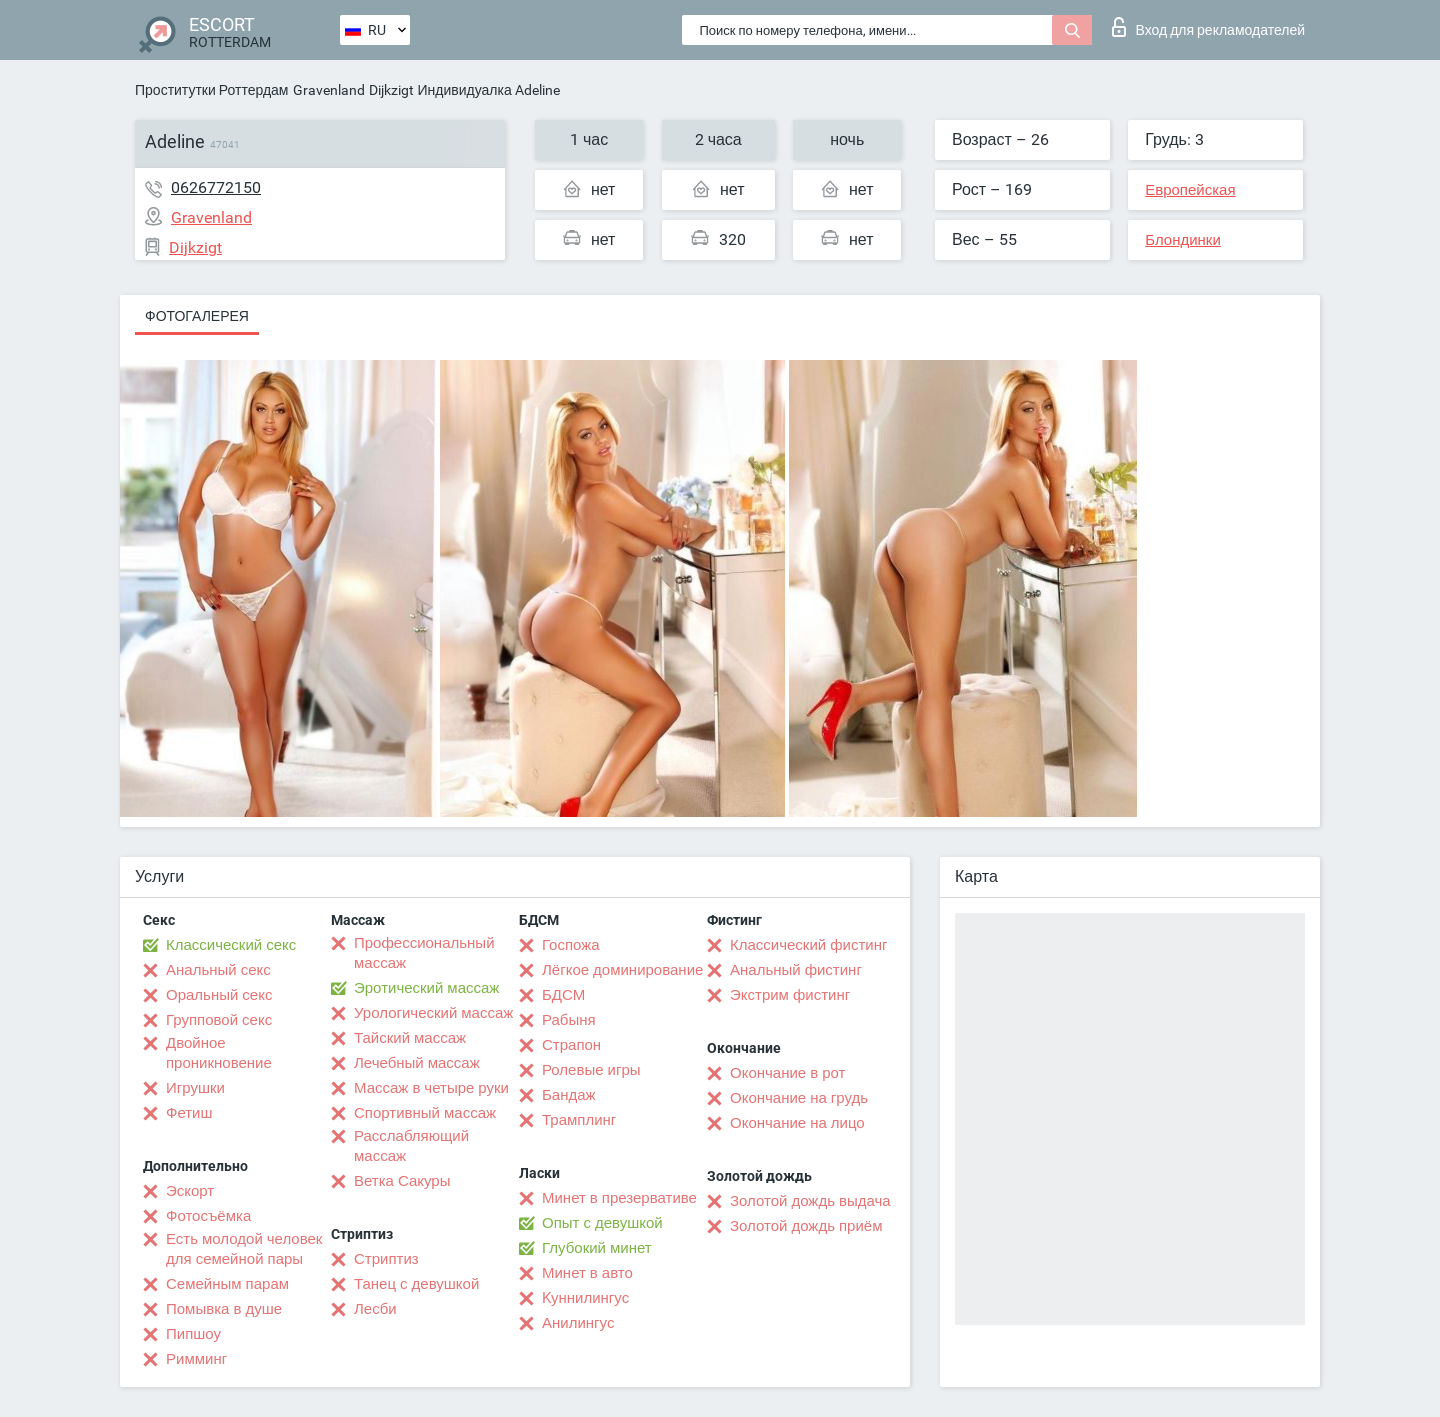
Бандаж (569, 1095)
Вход (1208, 27)
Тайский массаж (410, 1038)
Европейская (1190, 190)
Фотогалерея (197, 316)
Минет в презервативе (619, 1198)
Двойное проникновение (219, 1053)
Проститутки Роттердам (212, 90)
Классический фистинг (808, 945)
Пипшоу (193, 1334)
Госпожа (571, 945)
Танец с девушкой (416, 1284)
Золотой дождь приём (806, 1226)
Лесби (375, 1309)
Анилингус (578, 1323)
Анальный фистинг (796, 970)
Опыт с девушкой (602, 1223)
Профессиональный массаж (424, 953)
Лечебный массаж (417, 1063)
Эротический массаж (426, 988)
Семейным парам (227, 1284)
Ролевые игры (591, 1070)
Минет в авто (587, 1273)
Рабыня (569, 1020)
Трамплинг (579, 1120)
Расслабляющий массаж (411, 1146)
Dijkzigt (391, 90)
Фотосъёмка (208, 1216)
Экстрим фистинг (790, 995)
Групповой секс (219, 1020)
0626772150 (216, 187)
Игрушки (195, 1088)
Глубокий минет (597, 1248)
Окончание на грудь (799, 1098)
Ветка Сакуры (402, 1181)
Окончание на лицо (797, 1123)
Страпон (571, 1045)
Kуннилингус (585, 1298)
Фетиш (189, 1113)
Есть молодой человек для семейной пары (244, 1249)
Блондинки (1183, 240)
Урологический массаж (433, 1013)
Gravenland (329, 90)
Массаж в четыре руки (431, 1088)
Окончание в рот (787, 1073)
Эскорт (190, 1191)
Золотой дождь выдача (810, 1201)
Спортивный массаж (425, 1113)
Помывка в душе (224, 1309)
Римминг (196, 1359)
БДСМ (563, 995)
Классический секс (231, 945)
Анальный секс (218, 970)
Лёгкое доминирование (622, 970)
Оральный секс (219, 995)
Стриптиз (386, 1259)
